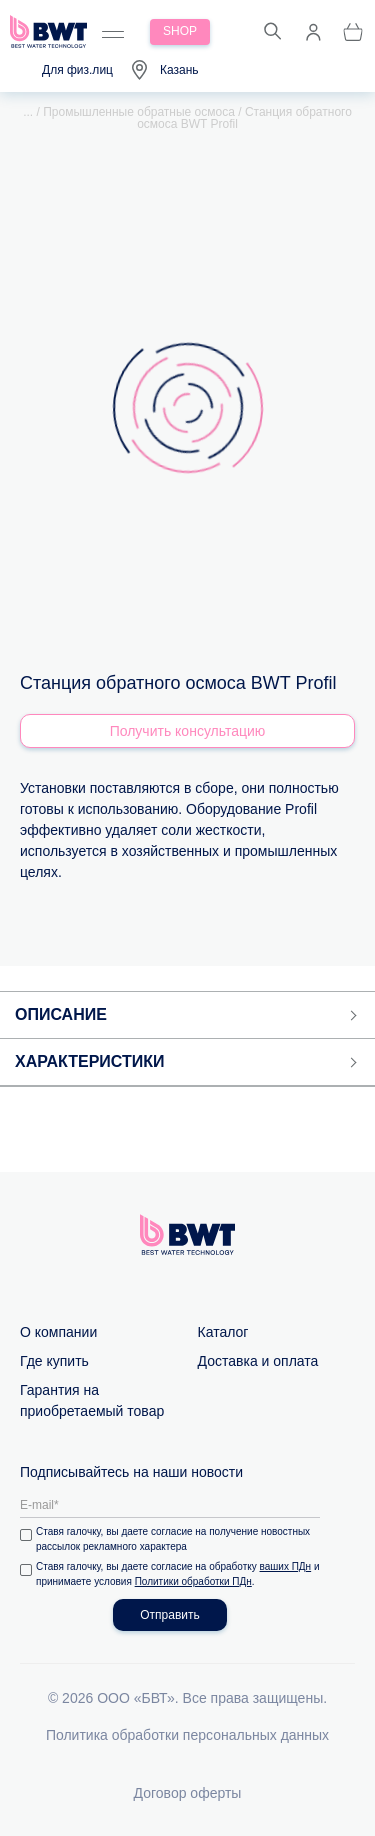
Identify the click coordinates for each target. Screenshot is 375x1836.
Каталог (223, 1332)
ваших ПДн (286, 1566)
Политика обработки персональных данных (187, 1735)
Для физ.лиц (77, 70)
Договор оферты (188, 1793)
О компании (58, 1332)
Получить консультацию (188, 731)
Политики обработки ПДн (193, 1581)
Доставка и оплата (258, 1361)
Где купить (54, 1361)
